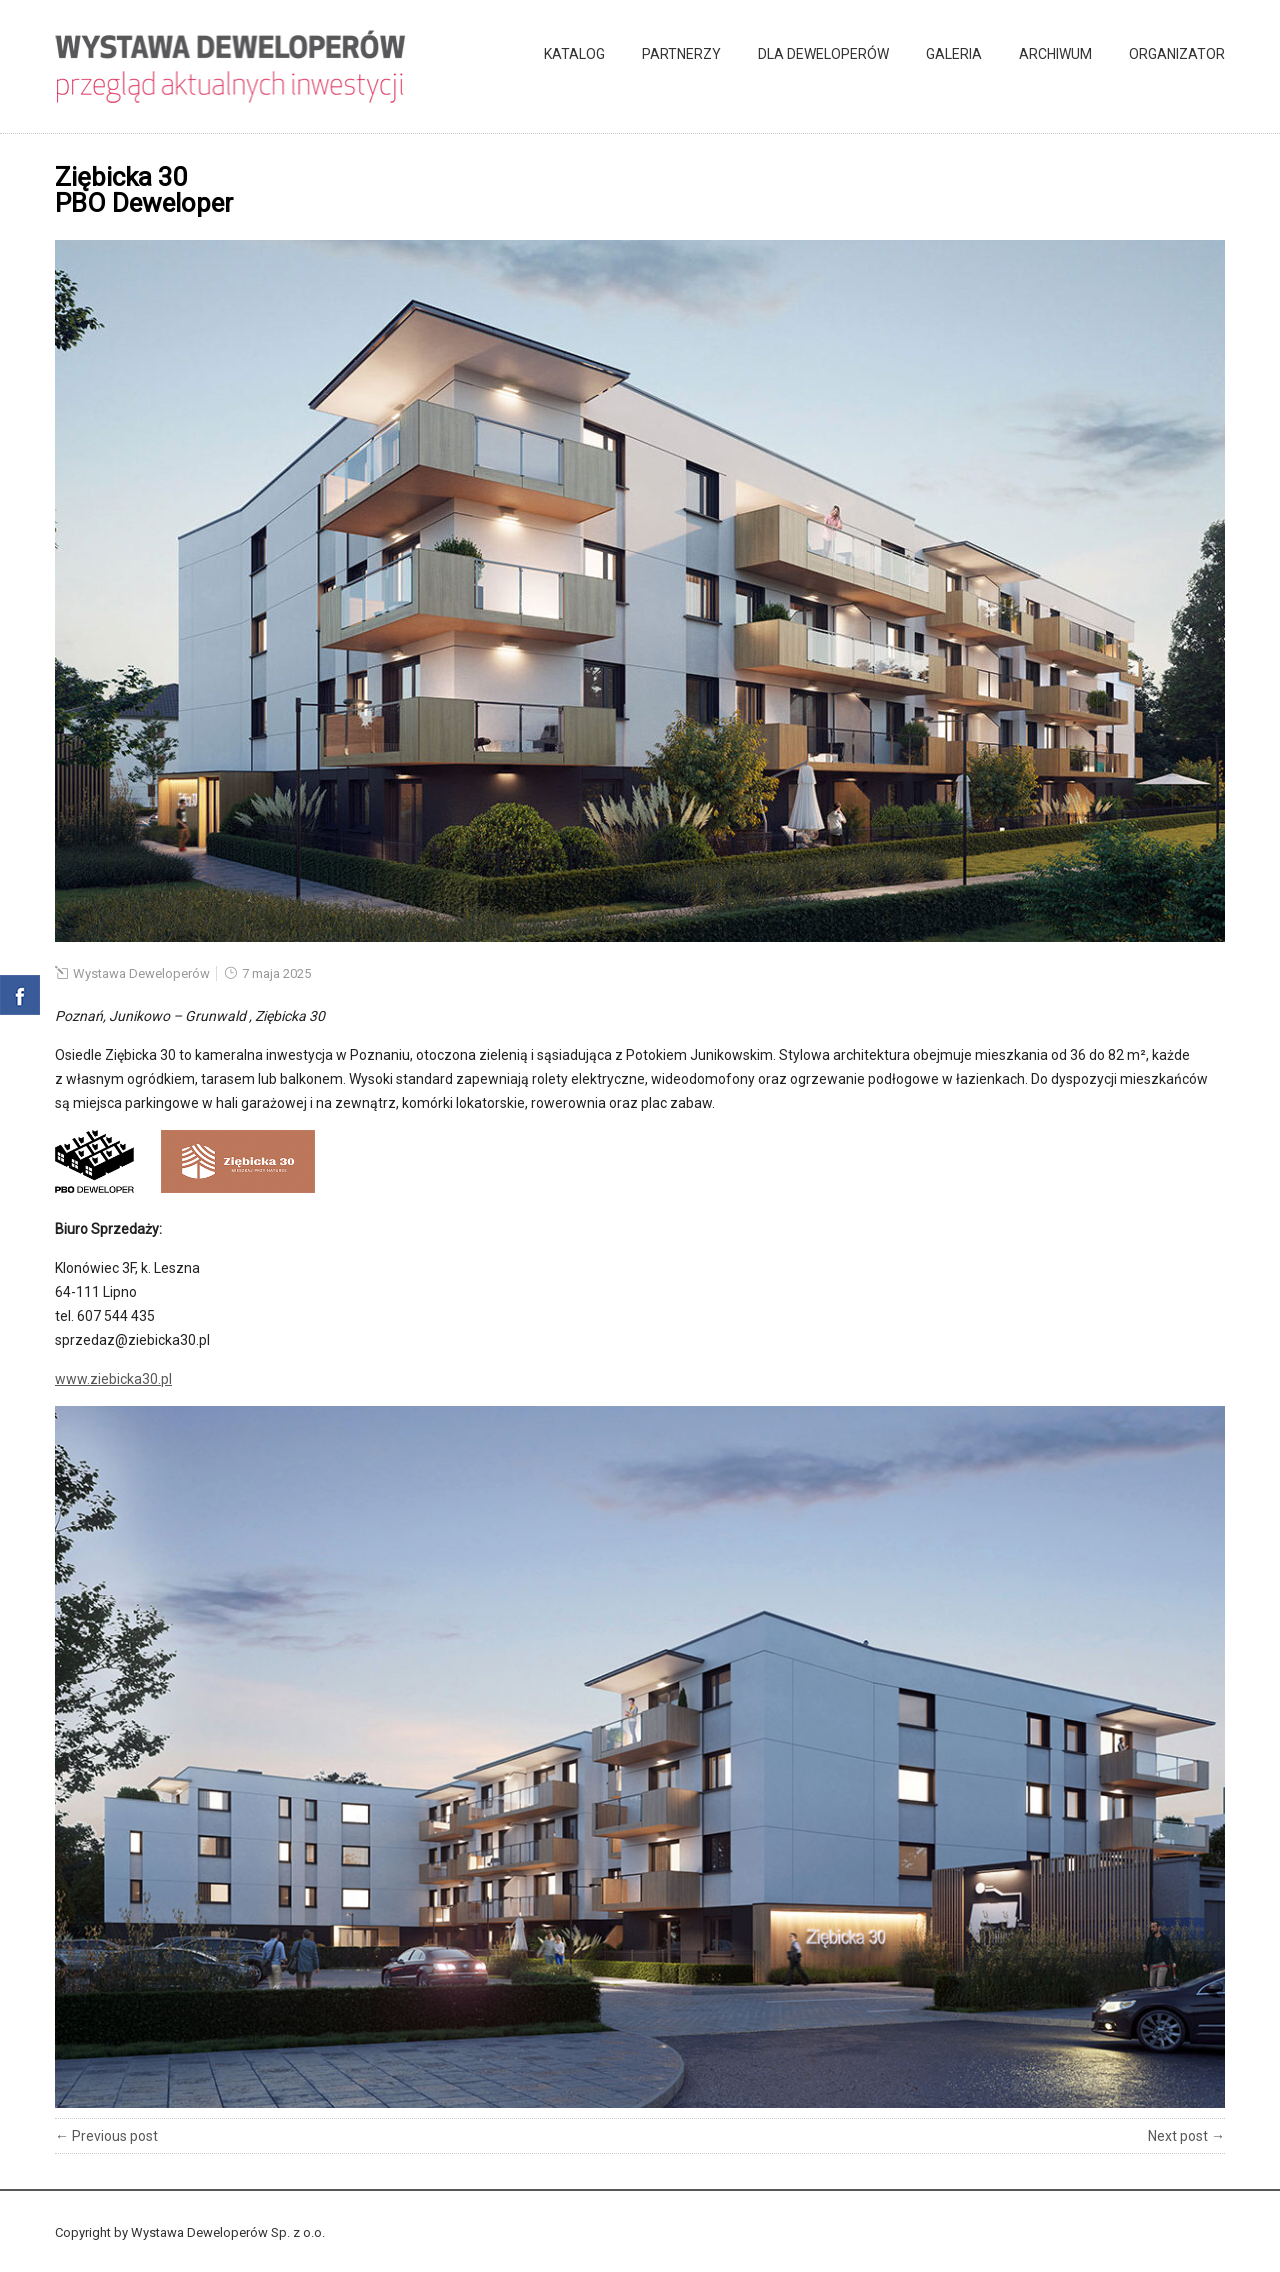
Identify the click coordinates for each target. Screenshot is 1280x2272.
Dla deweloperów (823, 54)
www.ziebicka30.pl (113, 1379)
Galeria (954, 54)
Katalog (574, 54)
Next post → (1186, 2136)
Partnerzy (681, 54)
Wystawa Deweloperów (141, 973)
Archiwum (1055, 54)
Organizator (1177, 54)
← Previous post (106, 2136)
